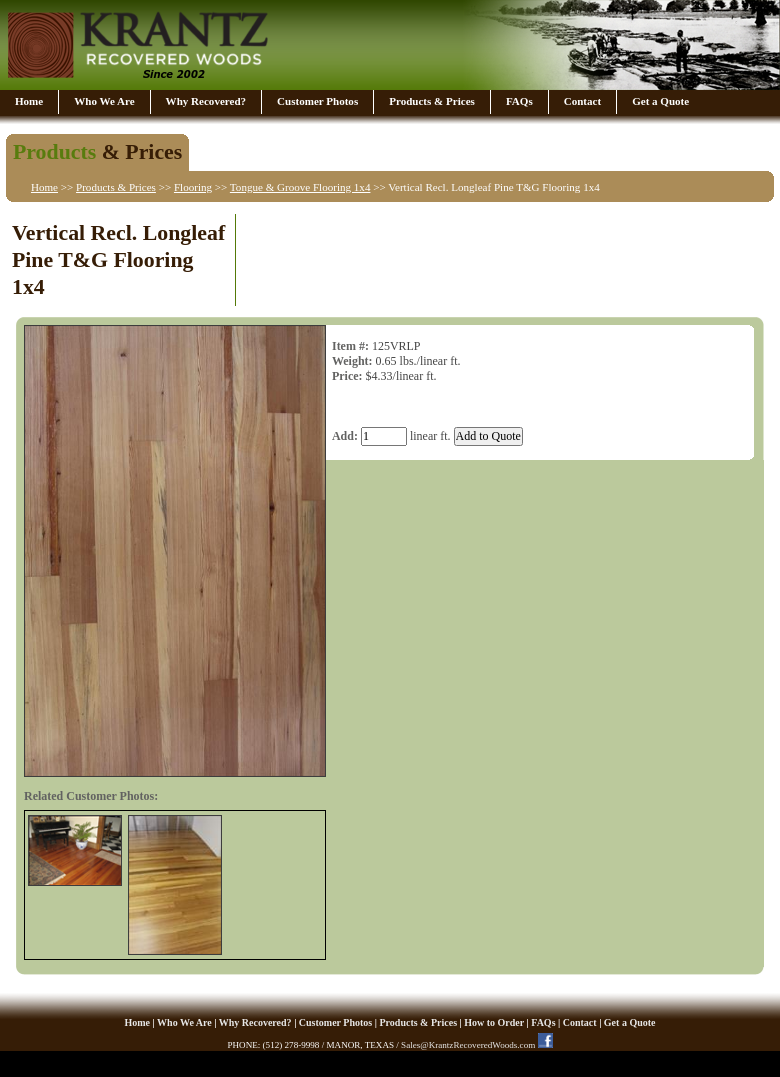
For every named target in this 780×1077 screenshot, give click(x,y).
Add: (345, 436)
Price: (347, 376)
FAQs (519, 101)
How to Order (494, 1022)
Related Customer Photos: (91, 796)
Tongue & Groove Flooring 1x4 (300, 187)
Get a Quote (660, 101)
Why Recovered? (206, 101)
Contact (582, 101)
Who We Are (104, 101)
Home (29, 101)
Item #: (350, 346)
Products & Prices (432, 101)
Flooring (193, 187)
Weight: (352, 361)
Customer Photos (317, 101)
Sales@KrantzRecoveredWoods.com (468, 1045)
